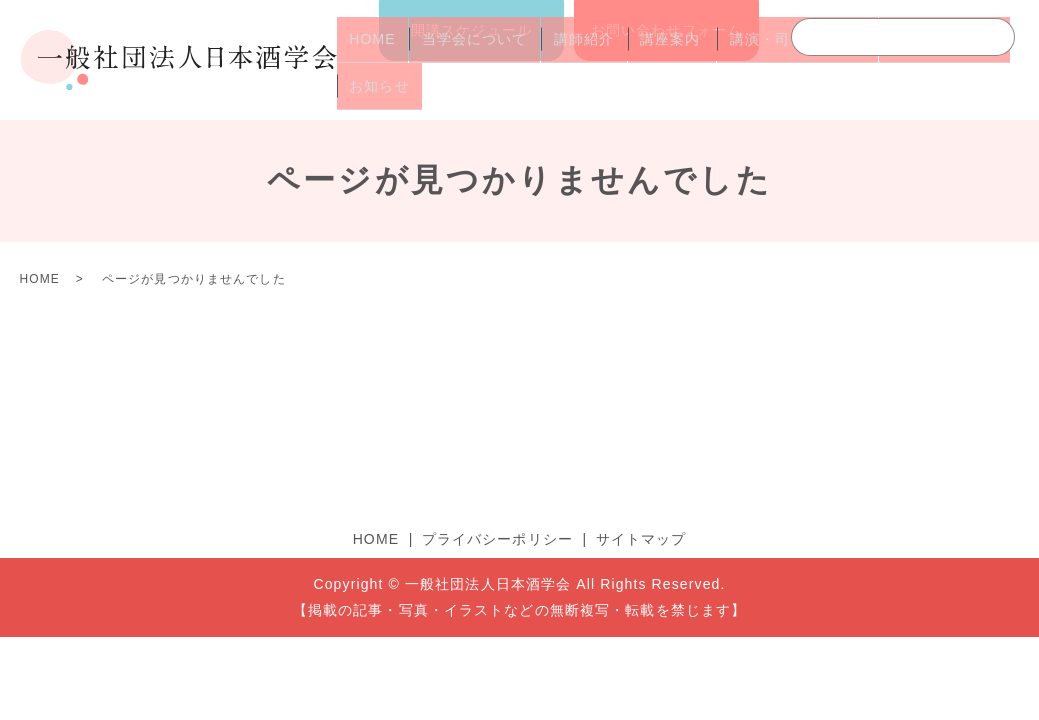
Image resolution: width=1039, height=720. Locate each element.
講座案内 (632, 61)
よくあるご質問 (896, 61)
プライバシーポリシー (497, 539)
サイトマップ (641, 539)
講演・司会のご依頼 (760, 61)
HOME (367, 61)
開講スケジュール (471, 30)
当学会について (458, 61)
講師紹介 (556, 61)
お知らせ (374, 93)
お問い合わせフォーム (666, 30)
